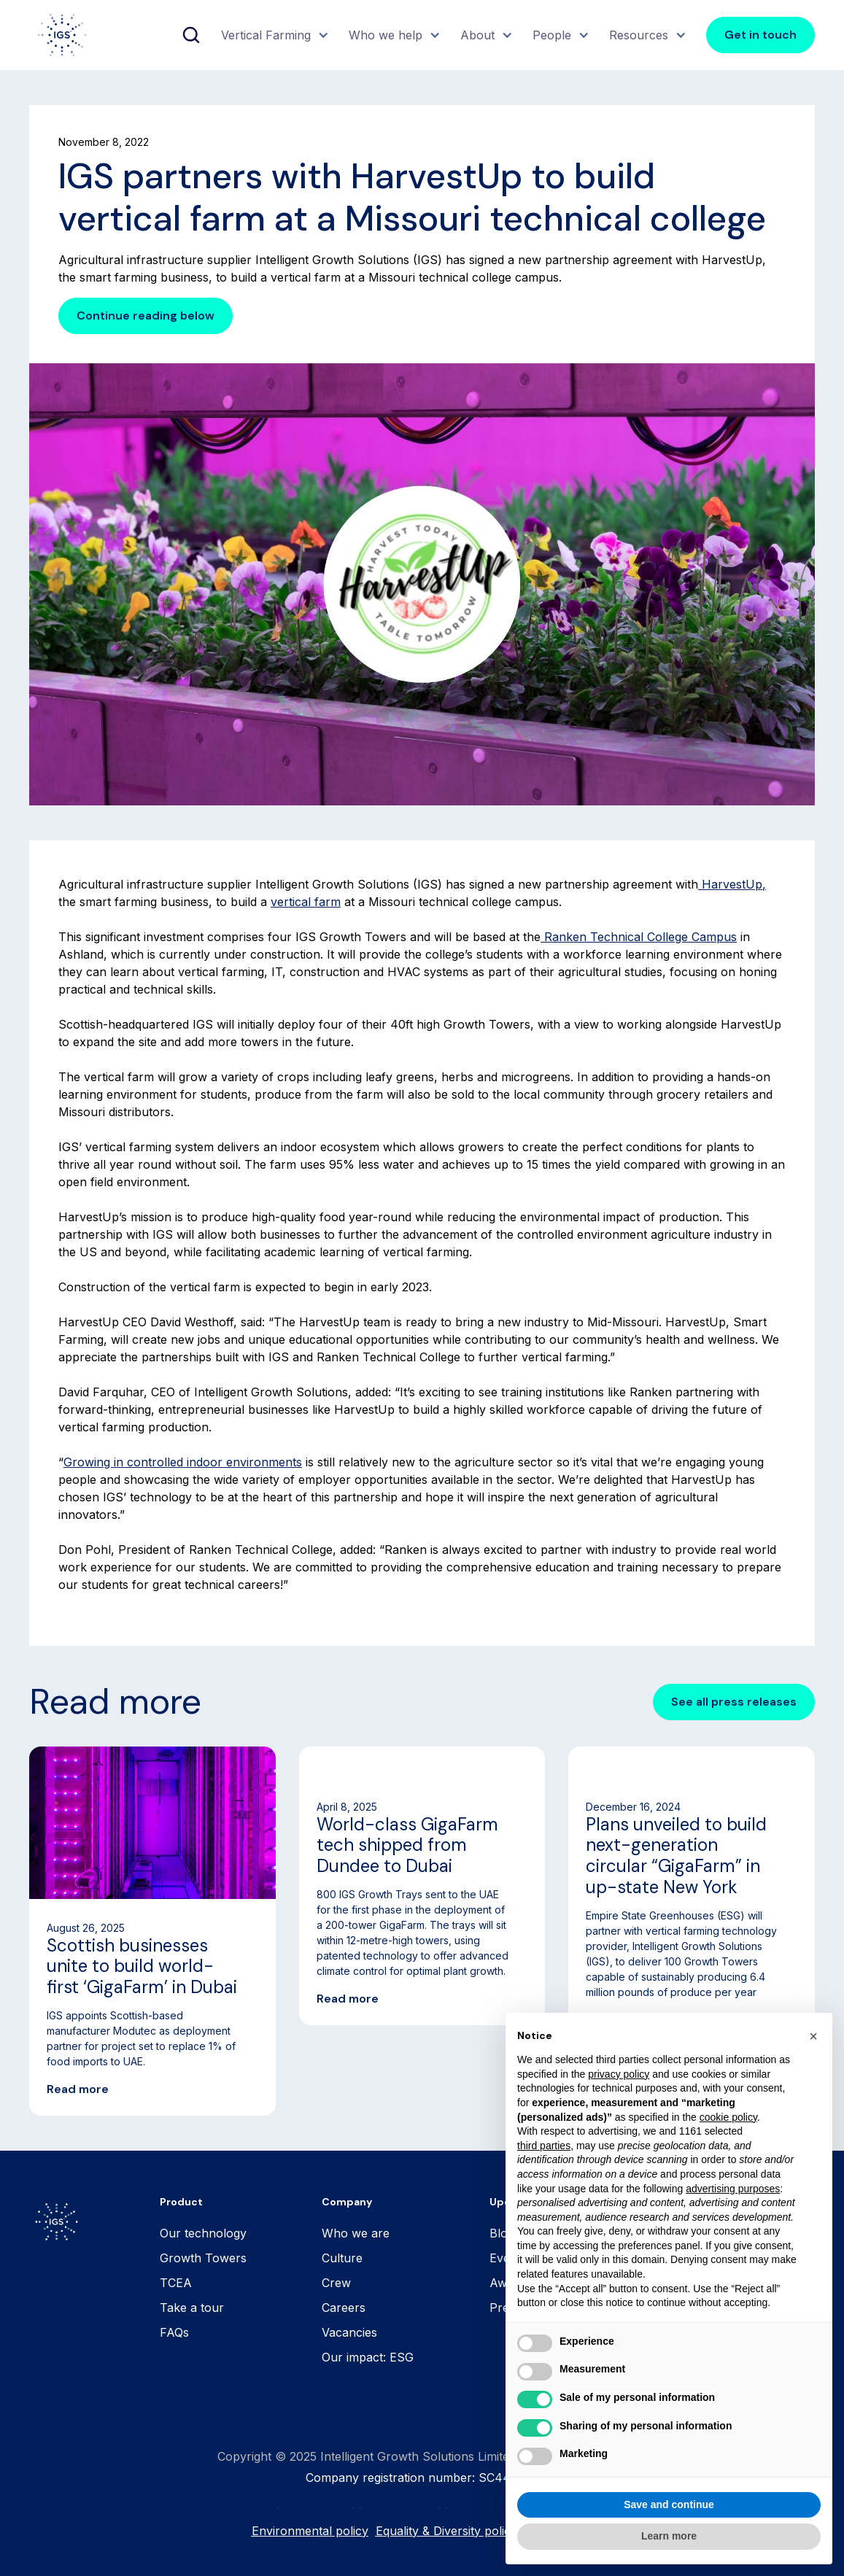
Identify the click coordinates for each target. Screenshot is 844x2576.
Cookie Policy (315, 2502)
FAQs (174, 2332)
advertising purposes (733, 2188)
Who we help (385, 35)
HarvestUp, (732, 884)
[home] (62, 35)
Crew (336, 2282)
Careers (343, 2307)
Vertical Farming (266, 35)
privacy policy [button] (618, 2074)
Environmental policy (310, 2530)
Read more (78, 2089)
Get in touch (760, 34)
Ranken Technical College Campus (639, 936)
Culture (342, 2258)
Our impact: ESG (368, 2357)
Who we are (356, 2233)
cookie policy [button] (728, 2117)
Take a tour (192, 2307)
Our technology (203, 2233)
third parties (543, 2145)
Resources (638, 35)
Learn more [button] (669, 2536)
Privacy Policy (399, 2502)
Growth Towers (203, 2258)
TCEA (176, 2282)
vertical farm (306, 901)
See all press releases (734, 1701)
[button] (273, 35)
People (552, 35)
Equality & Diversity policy (446, 2530)
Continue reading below (145, 315)
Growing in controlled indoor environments (182, 1462)
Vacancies (349, 2332)
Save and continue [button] (669, 2504)
